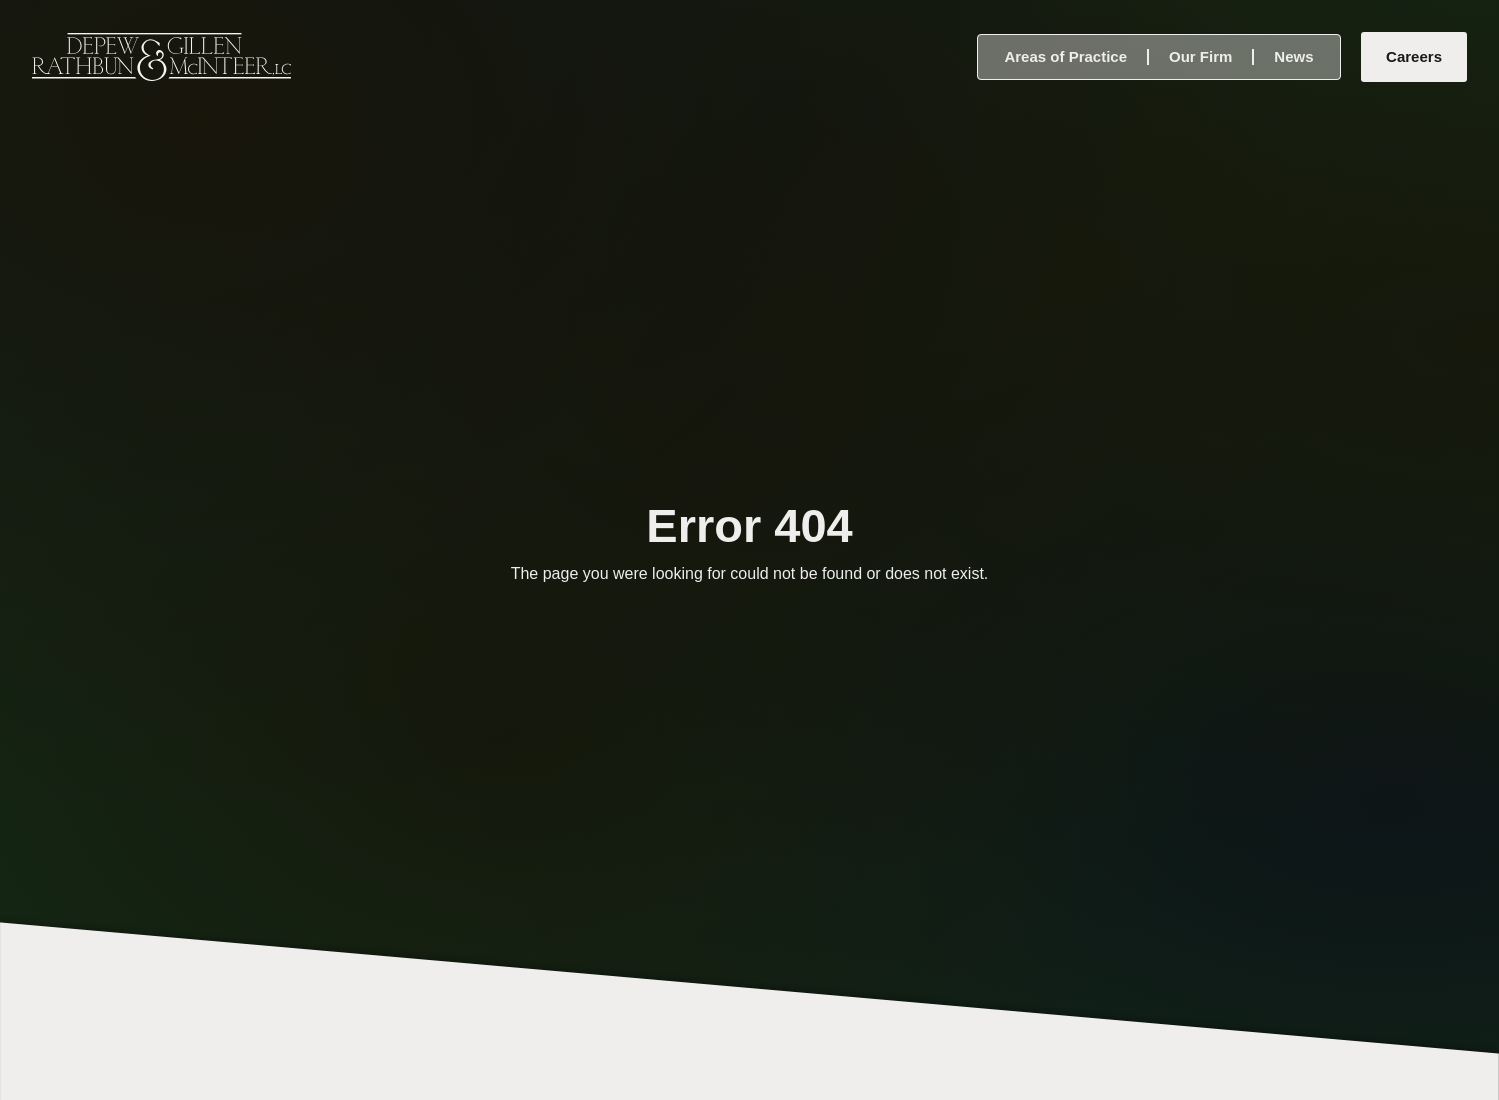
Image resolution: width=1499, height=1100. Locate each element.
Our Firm (1200, 56)
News (1293, 56)
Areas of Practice (1065, 56)
